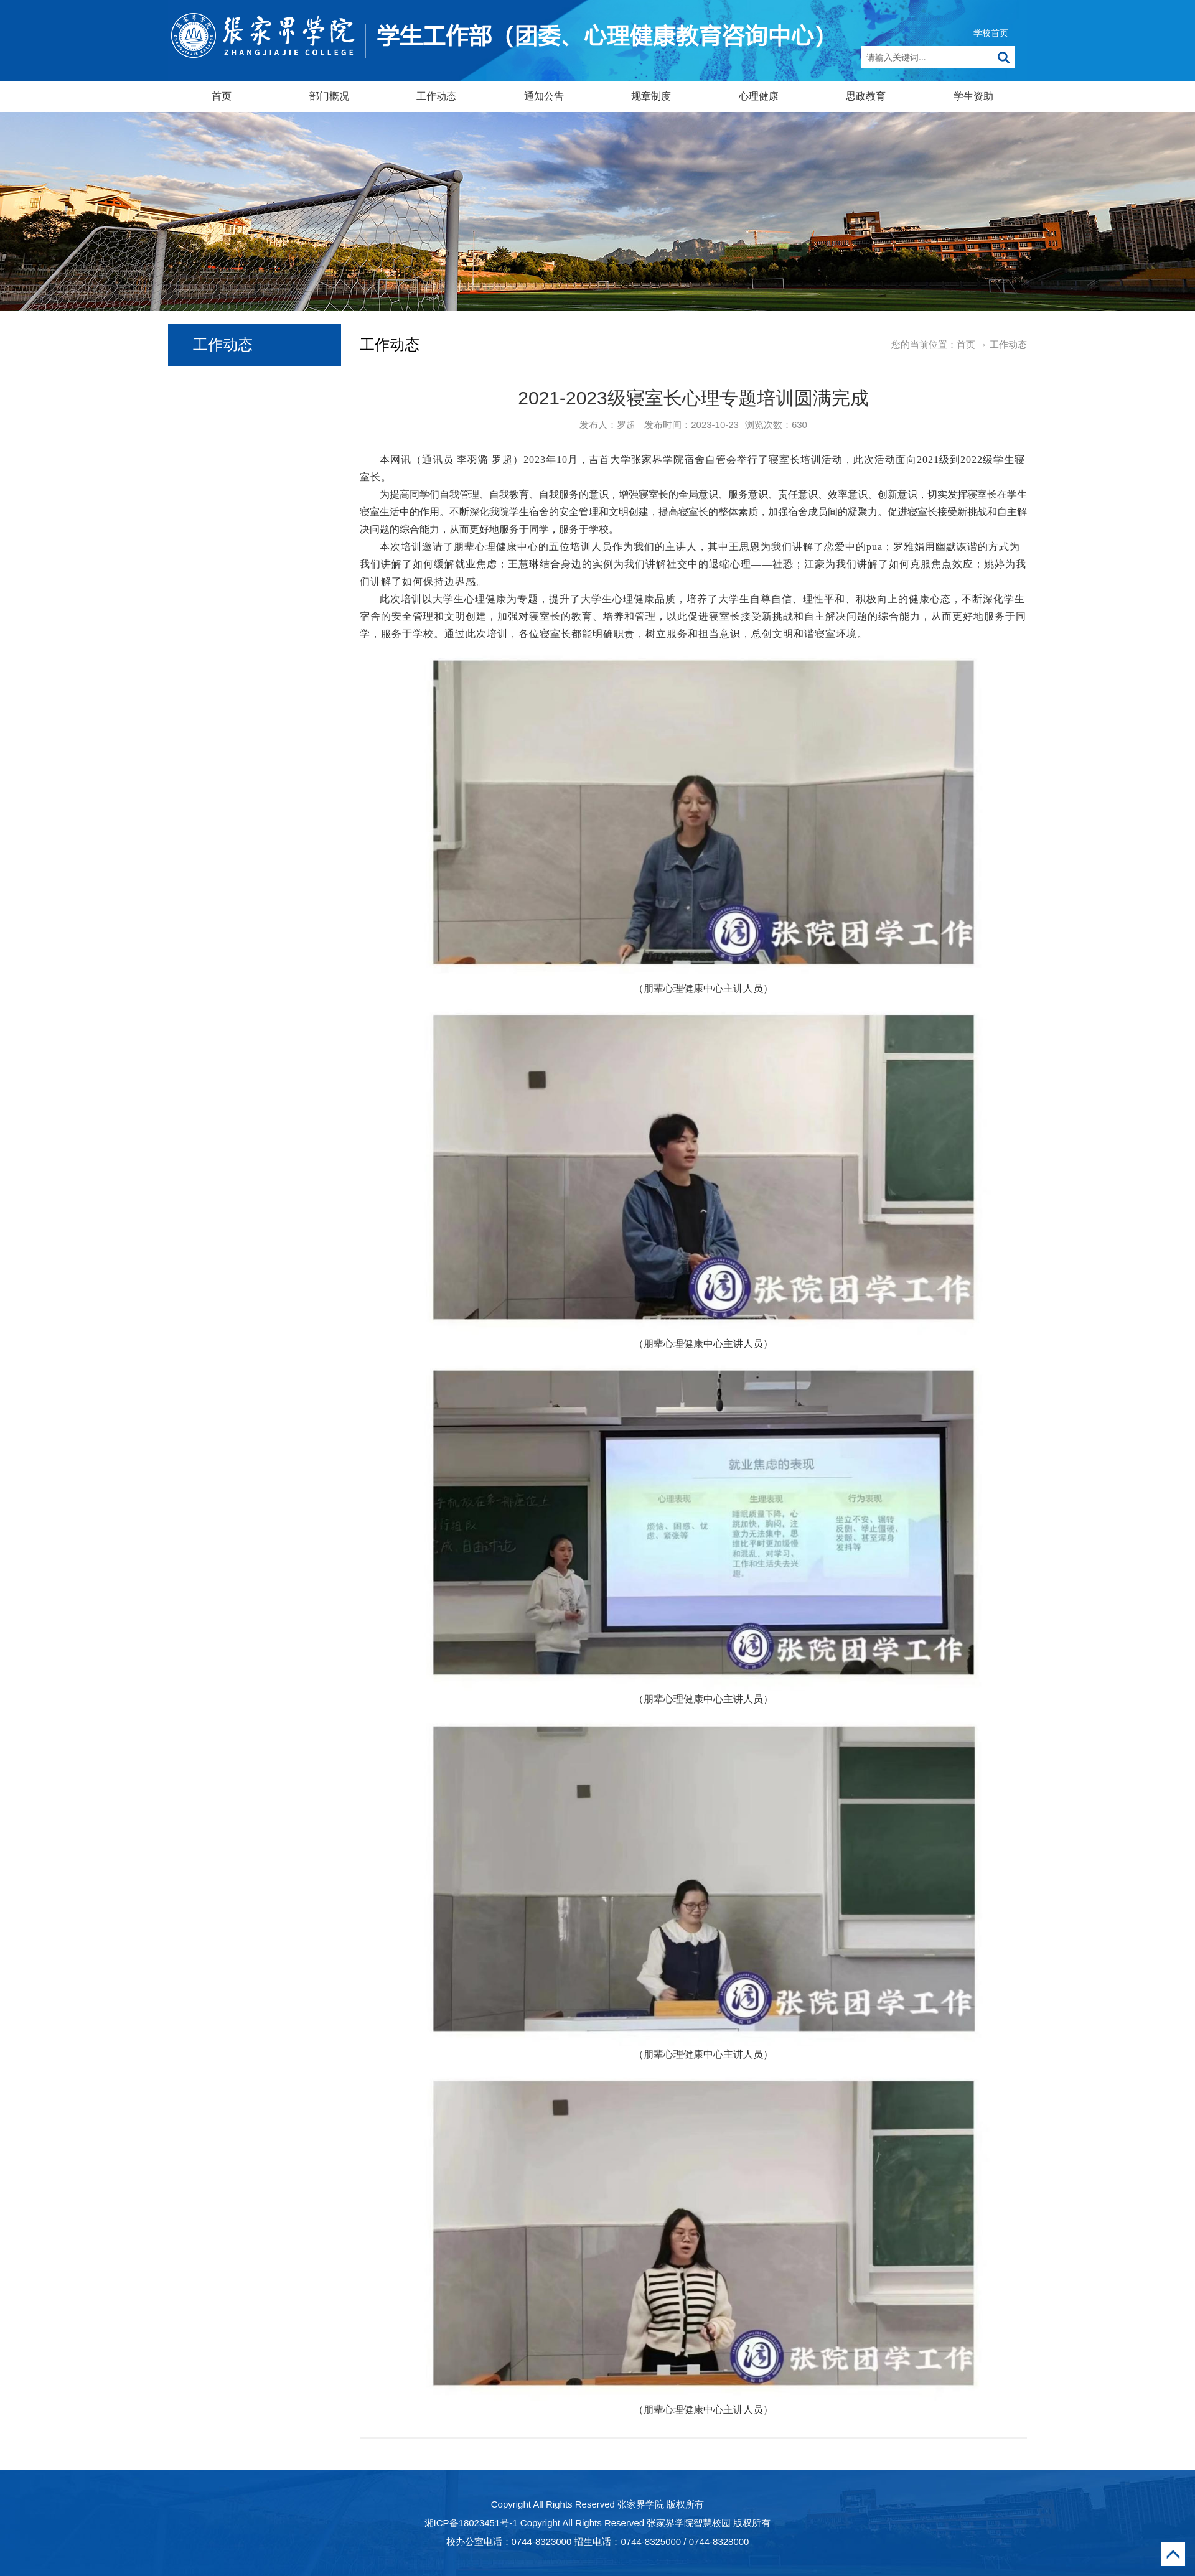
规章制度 (651, 96)
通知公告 (544, 96)
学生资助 (973, 96)
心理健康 (759, 96)
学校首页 (990, 33)
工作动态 (436, 96)
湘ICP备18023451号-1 (471, 2523)
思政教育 (866, 96)
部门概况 (329, 96)
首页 (222, 96)
